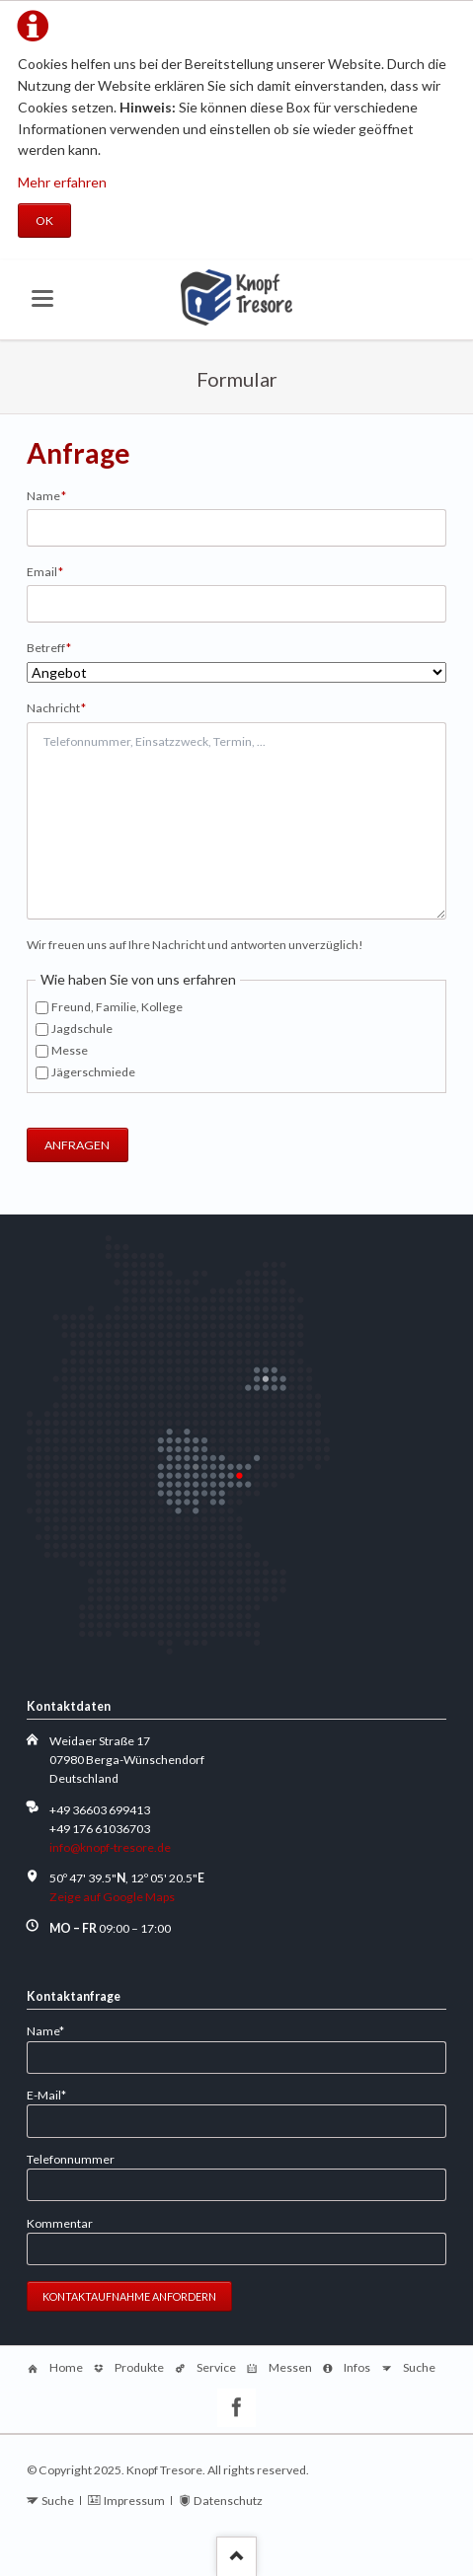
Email (53, 570)
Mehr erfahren (62, 182)
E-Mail (53, 2094)
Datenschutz (228, 2500)
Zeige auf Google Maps (112, 1896)
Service (216, 2367)
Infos (357, 2367)
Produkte (139, 2367)
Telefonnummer (71, 2159)
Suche (419, 2367)
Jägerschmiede (93, 1072)
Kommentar (60, 2223)
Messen (290, 2367)
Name (53, 494)
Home (66, 2367)
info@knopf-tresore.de (110, 1847)
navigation (42, 298)
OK (44, 220)
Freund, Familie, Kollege (117, 1006)
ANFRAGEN (77, 1145)
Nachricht (57, 707)
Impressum (134, 2500)
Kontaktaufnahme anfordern (129, 2296)
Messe (69, 1050)
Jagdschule (82, 1028)
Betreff (53, 646)
